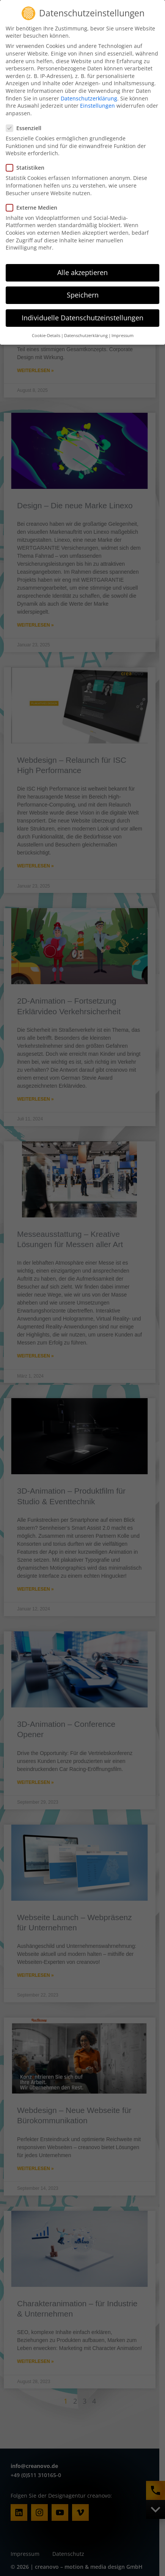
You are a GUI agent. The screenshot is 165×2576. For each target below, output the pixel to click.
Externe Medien (34, 184)
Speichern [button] (83, 271)
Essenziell (26, 104)
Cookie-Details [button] (46, 312)
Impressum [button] (123, 312)
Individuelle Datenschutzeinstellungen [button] (82, 294)
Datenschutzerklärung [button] (86, 312)
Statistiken (27, 144)
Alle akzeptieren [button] (82, 249)
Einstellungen (97, 82)
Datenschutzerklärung (89, 75)
